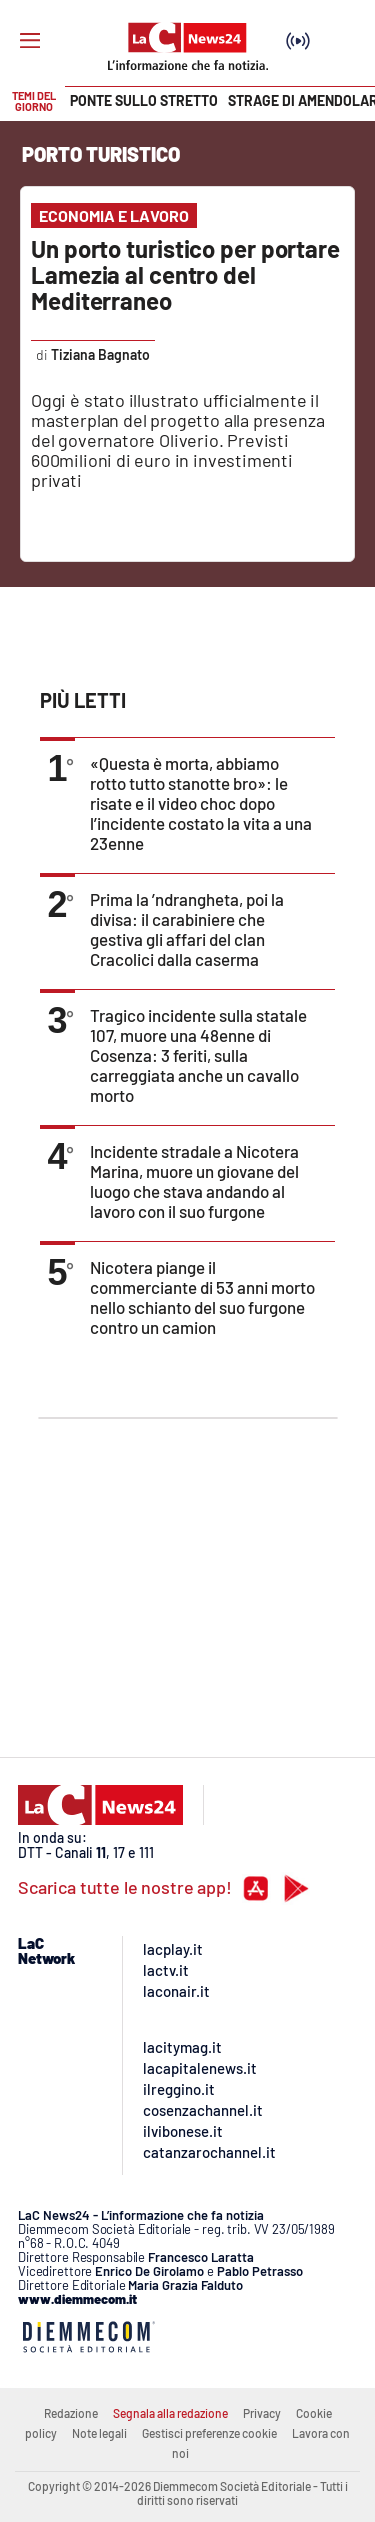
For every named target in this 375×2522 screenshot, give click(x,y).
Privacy (262, 2413)
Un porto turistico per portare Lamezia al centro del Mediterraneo (185, 274)
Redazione (71, 2413)
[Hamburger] (30, 41)
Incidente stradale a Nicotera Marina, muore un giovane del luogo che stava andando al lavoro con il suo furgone (194, 1181)
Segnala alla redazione (170, 2413)
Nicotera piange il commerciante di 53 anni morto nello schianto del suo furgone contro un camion (202, 1297)
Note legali (99, 2433)
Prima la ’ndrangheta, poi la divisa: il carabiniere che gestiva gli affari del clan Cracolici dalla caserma (187, 929)
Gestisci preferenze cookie (209, 2433)
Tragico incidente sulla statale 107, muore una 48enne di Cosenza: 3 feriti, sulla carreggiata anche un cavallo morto (198, 1055)
